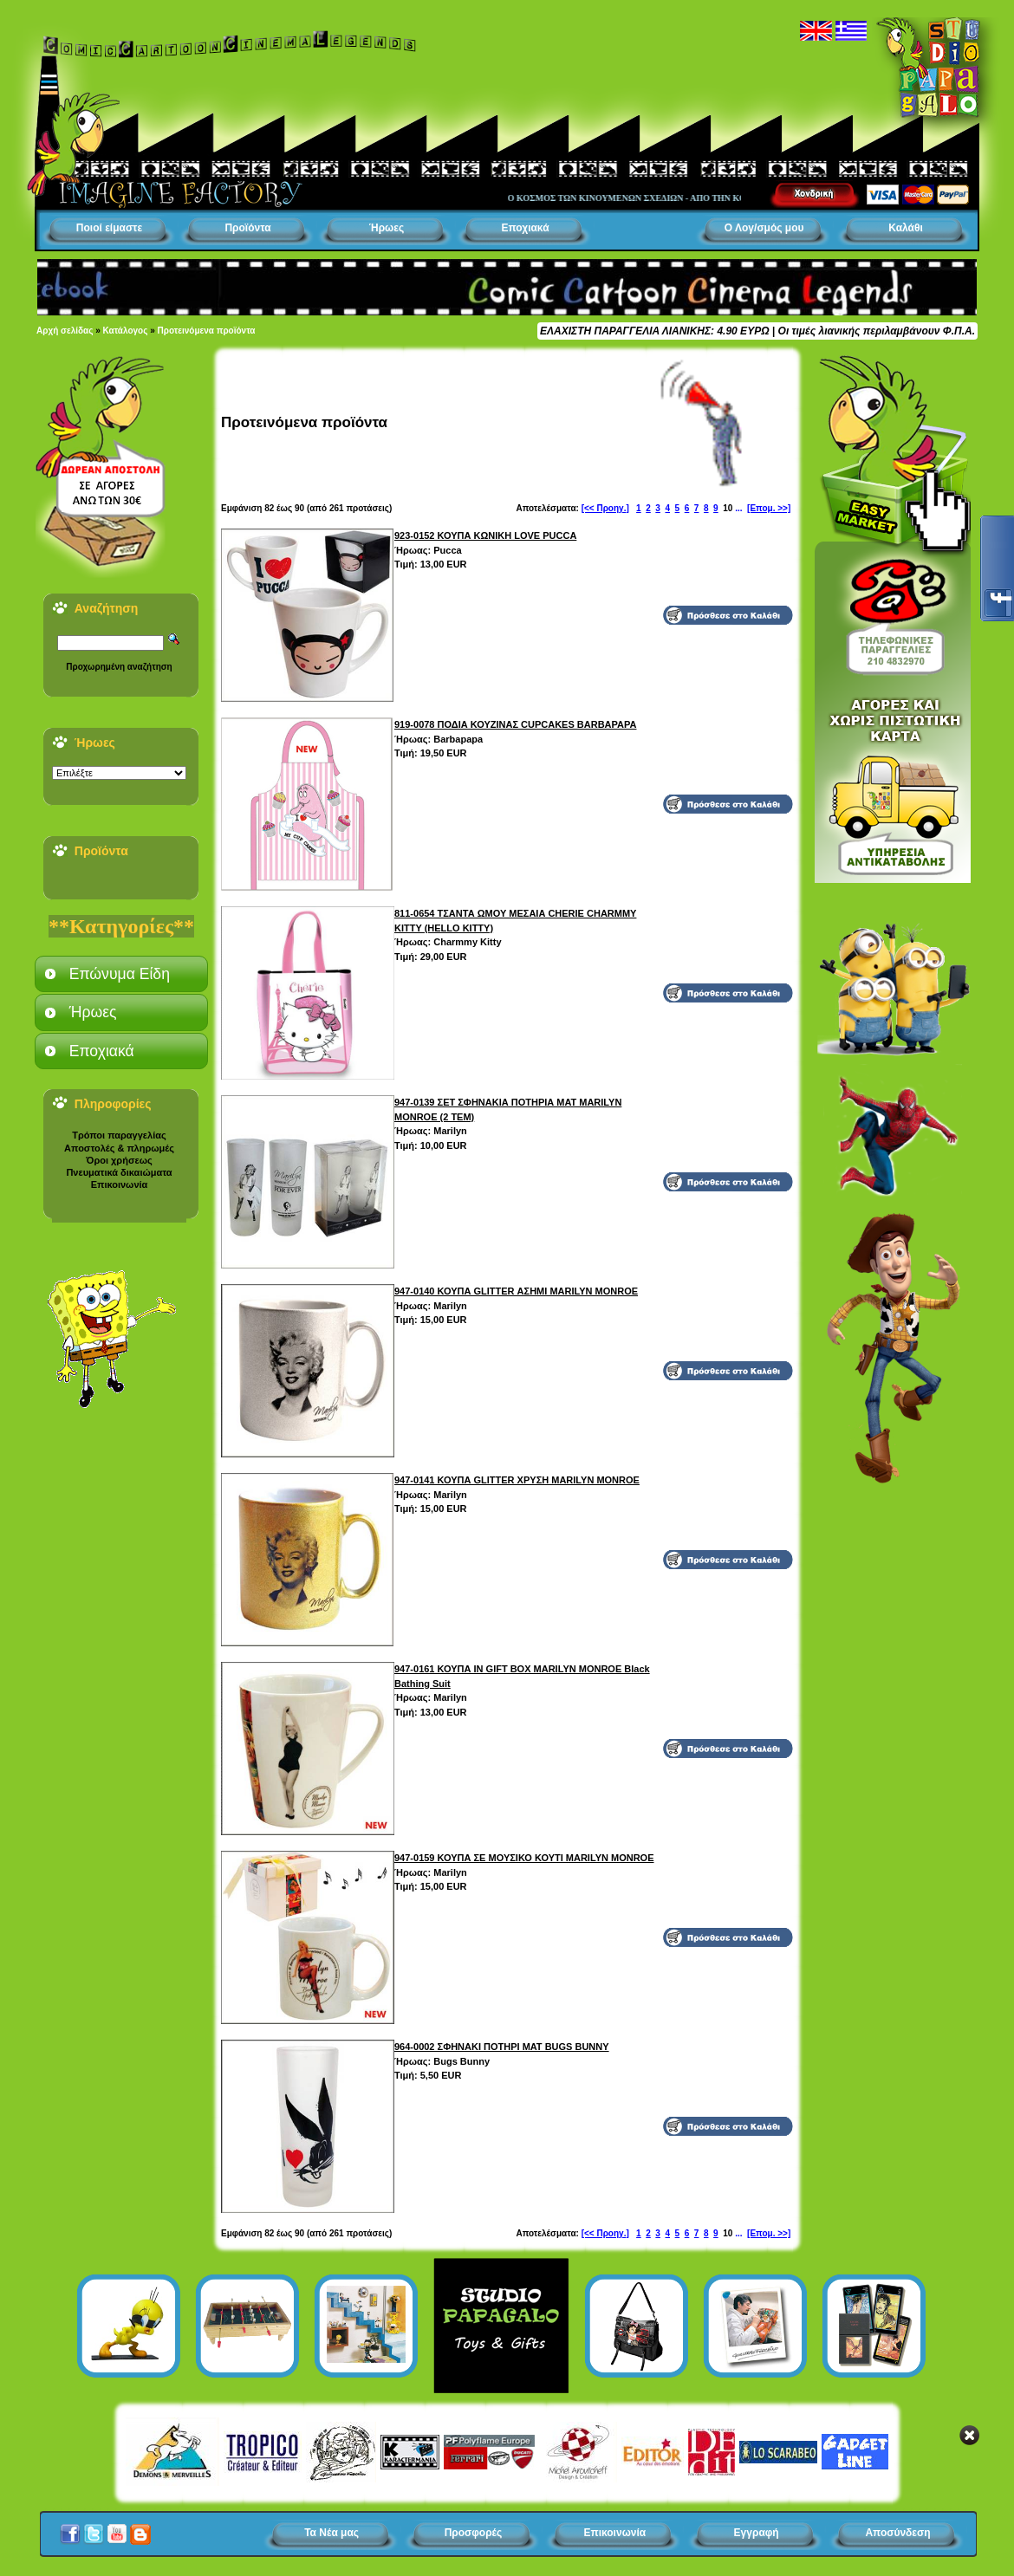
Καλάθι (905, 228)
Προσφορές (474, 2533)
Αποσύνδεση (897, 2533)
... (738, 508)
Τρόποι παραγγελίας (119, 1135)
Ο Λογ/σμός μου (764, 228)
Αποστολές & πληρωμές (119, 1148)
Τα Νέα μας (331, 2533)
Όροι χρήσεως (119, 1160)
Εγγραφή (756, 2533)
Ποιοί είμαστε (109, 228)
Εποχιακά (525, 228)
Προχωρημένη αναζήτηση (119, 667)
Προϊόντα (247, 228)
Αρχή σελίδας (64, 330)
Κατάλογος (125, 330)
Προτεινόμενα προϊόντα (207, 330)
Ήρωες (386, 228)
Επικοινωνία (119, 1184)
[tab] (121, 974)
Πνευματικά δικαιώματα (119, 1172)
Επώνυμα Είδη (119, 974)
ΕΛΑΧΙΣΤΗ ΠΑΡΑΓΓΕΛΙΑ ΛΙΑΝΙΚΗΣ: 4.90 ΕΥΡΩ (654, 331)
